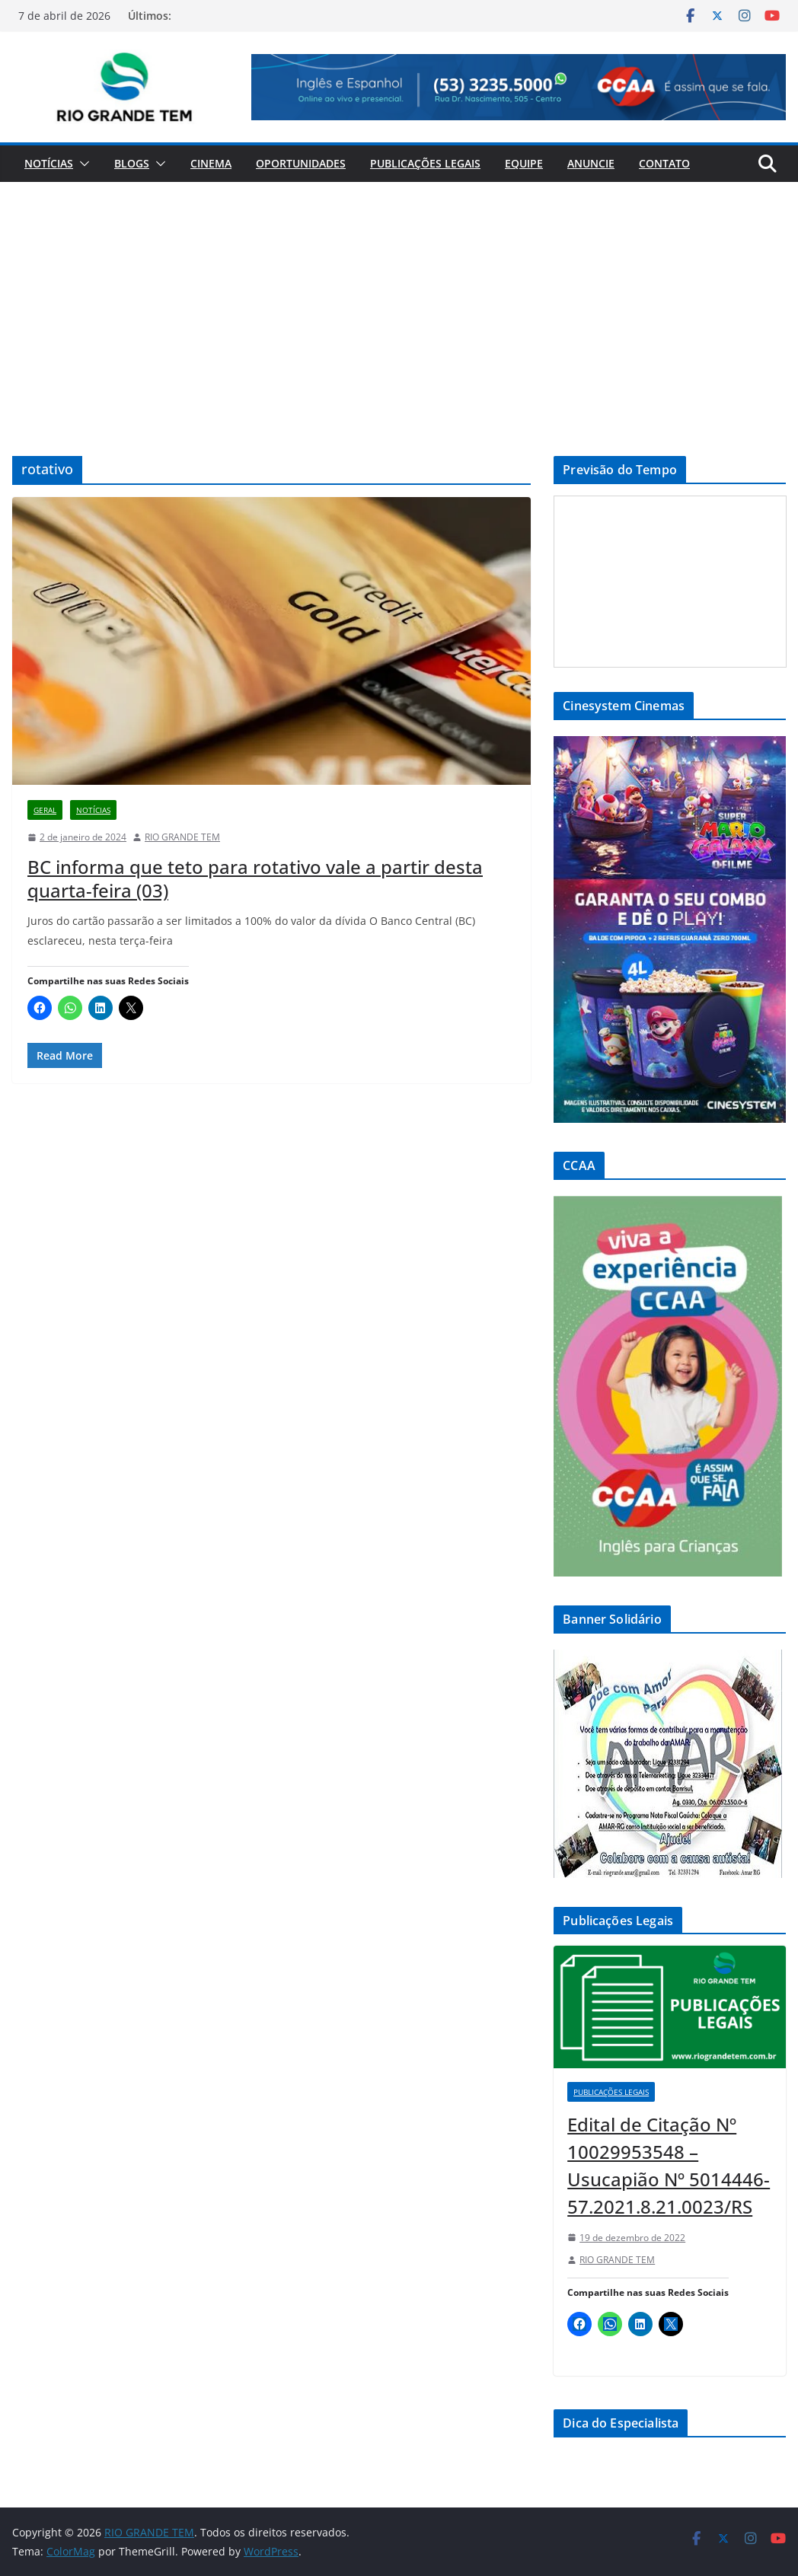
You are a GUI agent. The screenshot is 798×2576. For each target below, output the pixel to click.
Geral (45, 810)
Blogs (131, 163)
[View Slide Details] (518, 87)
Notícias (48, 163)
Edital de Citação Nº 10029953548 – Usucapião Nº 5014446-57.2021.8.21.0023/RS (668, 2165)
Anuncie (590, 163)
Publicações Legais (425, 163)
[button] (81, 163)
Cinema (210, 163)
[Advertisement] (399, 296)
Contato (664, 163)
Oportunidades (301, 163)
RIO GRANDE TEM (182, 837)
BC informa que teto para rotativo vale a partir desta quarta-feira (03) (255, 878)
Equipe (524, 163)
